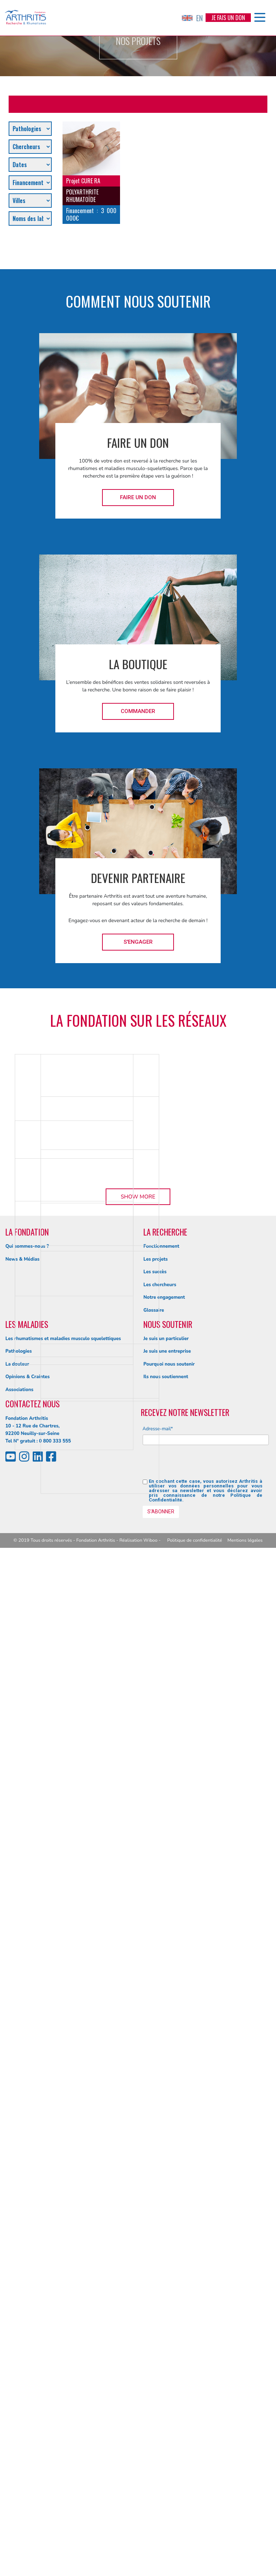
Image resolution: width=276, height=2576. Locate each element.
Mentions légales (245, 2568)
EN (192, 18)
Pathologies (18, 2379)
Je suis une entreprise (167, 2379)
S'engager (138, 942)
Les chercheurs (159, 2312)
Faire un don (138, 497)
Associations (19, 2418)
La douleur (17, 2392)
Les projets (155, 2287)
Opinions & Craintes (27, 2405)
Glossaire (153, 2338)
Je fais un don (228, 17)
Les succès (154, 2300)
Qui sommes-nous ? (27, 2274)
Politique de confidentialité (194, 2568)
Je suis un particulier (166, 2367)
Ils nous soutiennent (165, 2405)
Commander (138, 711)
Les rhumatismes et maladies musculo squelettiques (63, 2367)
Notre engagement (164, 2325)
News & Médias (22, 2287)
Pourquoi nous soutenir (169, 2392)
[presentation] (197, 2493)
